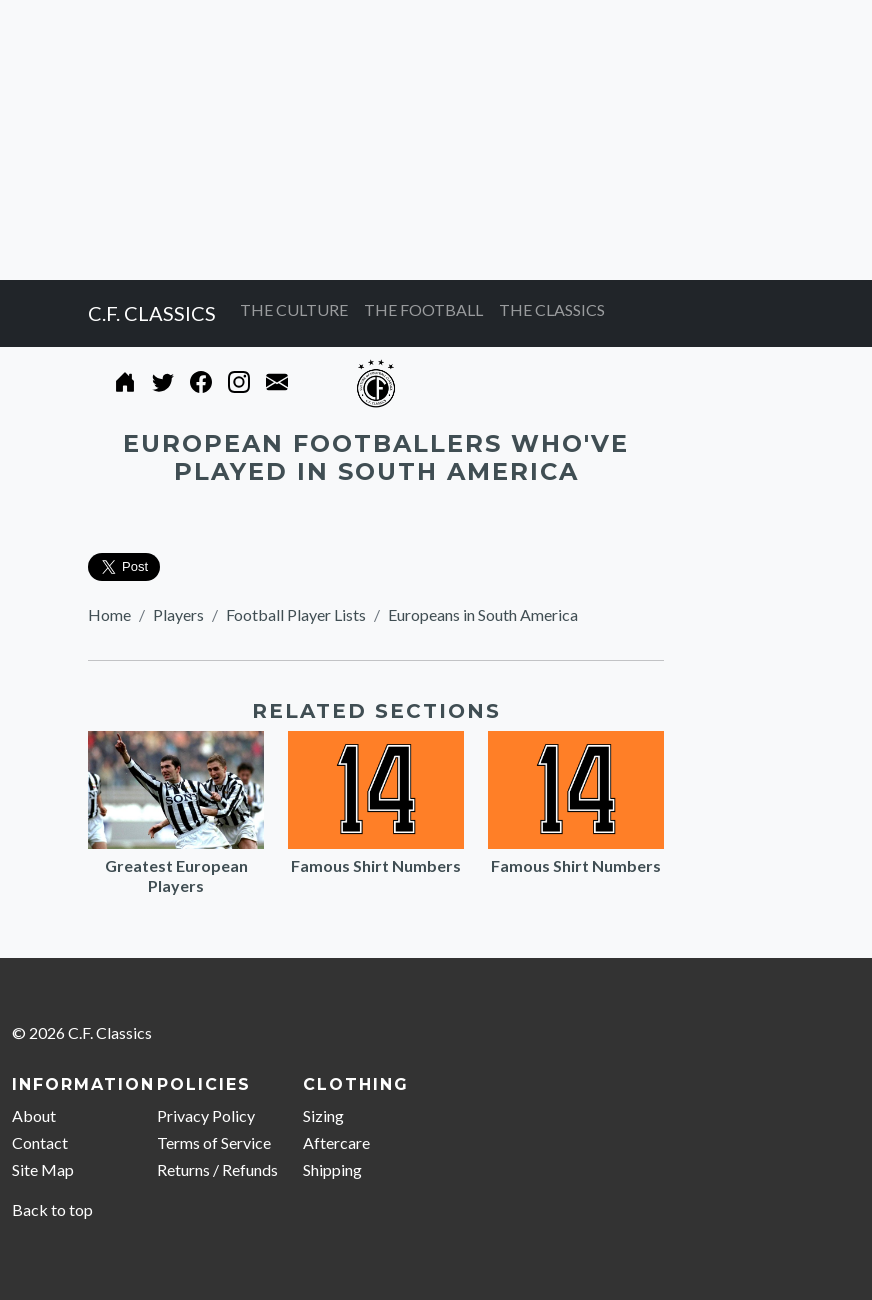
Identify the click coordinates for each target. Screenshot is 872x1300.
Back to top (52, 1209)
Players (178, 614)
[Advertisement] (436, 140)
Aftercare (336, 1142)
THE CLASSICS (552, 309)
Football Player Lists (296, 614)
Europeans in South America (483, 614)
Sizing (323, 1115)
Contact (40, 1142)
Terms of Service (214, 1142)
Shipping (332, 1169)
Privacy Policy (206, 1115)
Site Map (43, 1169)
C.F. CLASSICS (152, 313)
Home (109, 614)
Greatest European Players (176, 875)
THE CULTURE (294, 309)
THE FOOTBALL (423, 309)
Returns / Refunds (217, 1169)
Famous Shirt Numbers (376, 865)
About (34, 1115)
